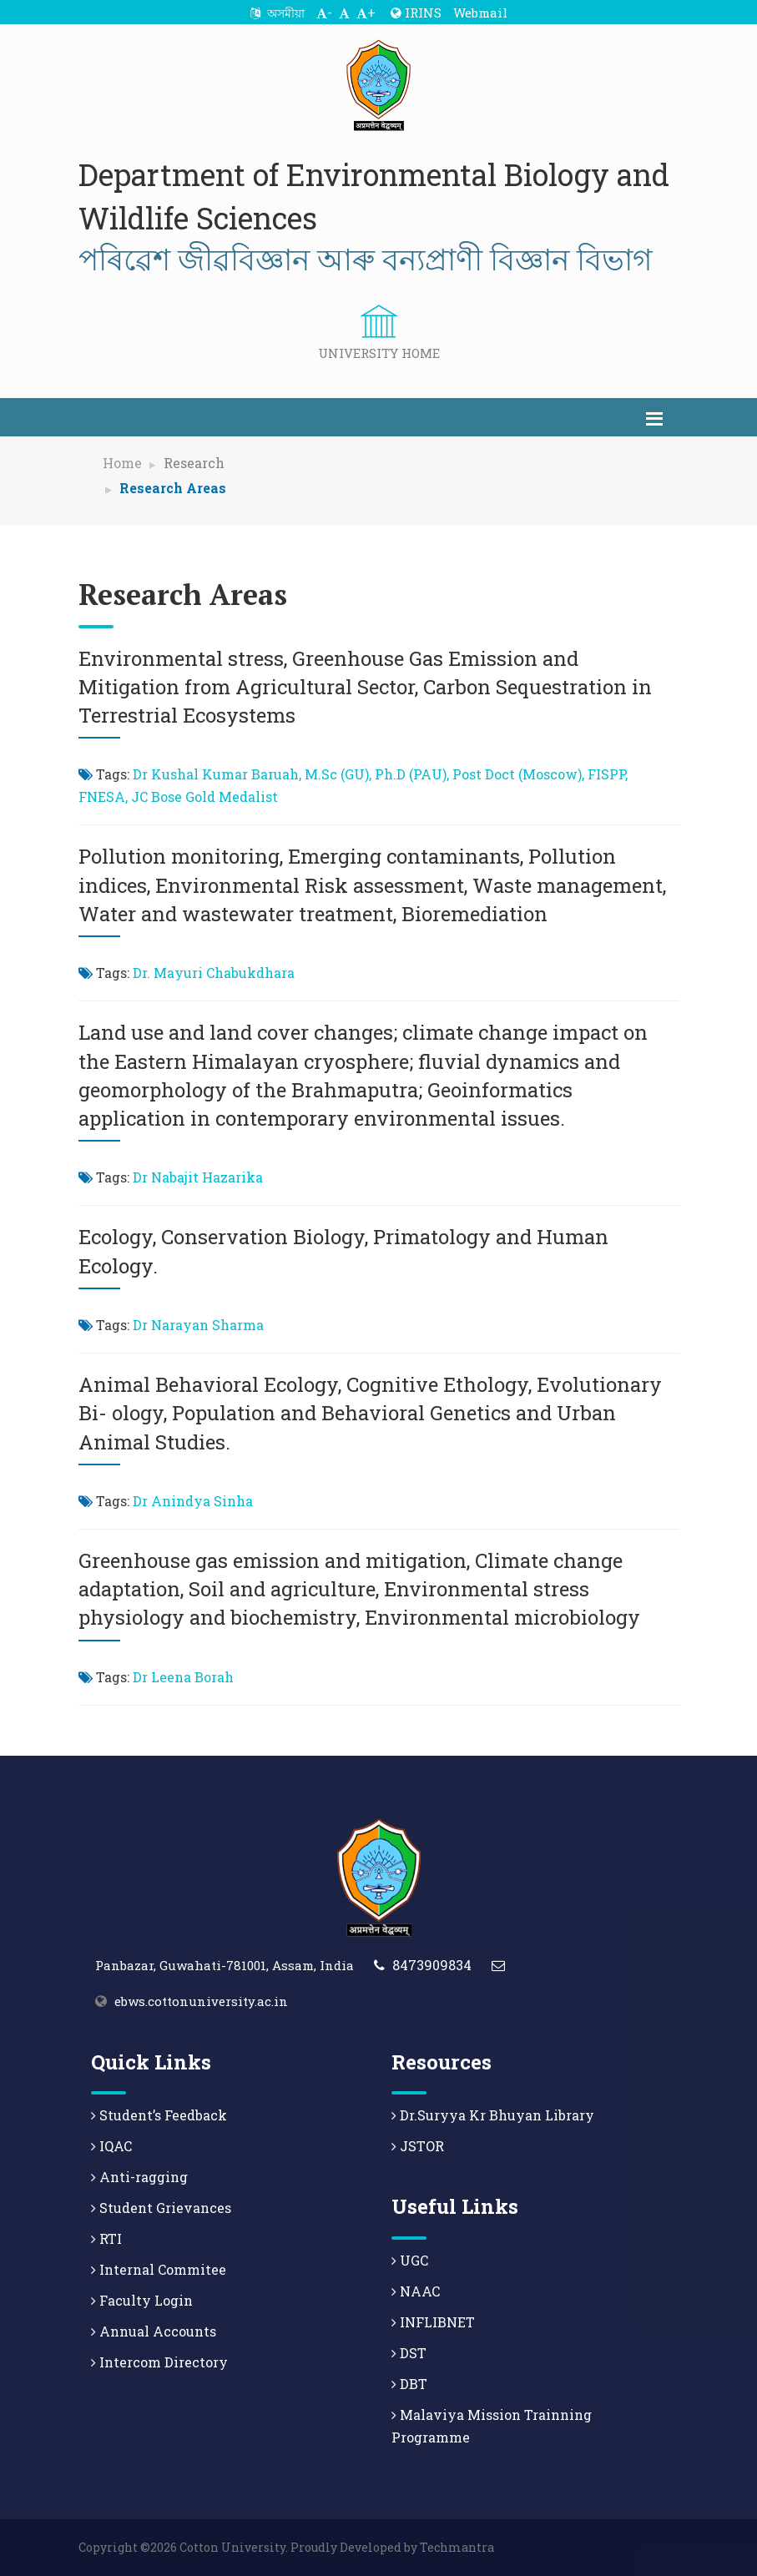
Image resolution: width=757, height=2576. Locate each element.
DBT (409, 2383)
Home (122, 462)
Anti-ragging (139, 2176)
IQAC (111, 2146)
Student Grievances (161, 2207)
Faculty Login (142, 2300)
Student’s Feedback (159, 2115)
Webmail (480, 12)
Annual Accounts (153, 2331)
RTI (106, 2238)
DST (408, 2353)
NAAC (415, 2291)
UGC (409, 2260)
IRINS (416, 12)
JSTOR (417, 2146)
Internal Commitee (158, 2269)
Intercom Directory (159, 2362)
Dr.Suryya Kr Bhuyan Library (492, 2115)
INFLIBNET (433, 2322)
